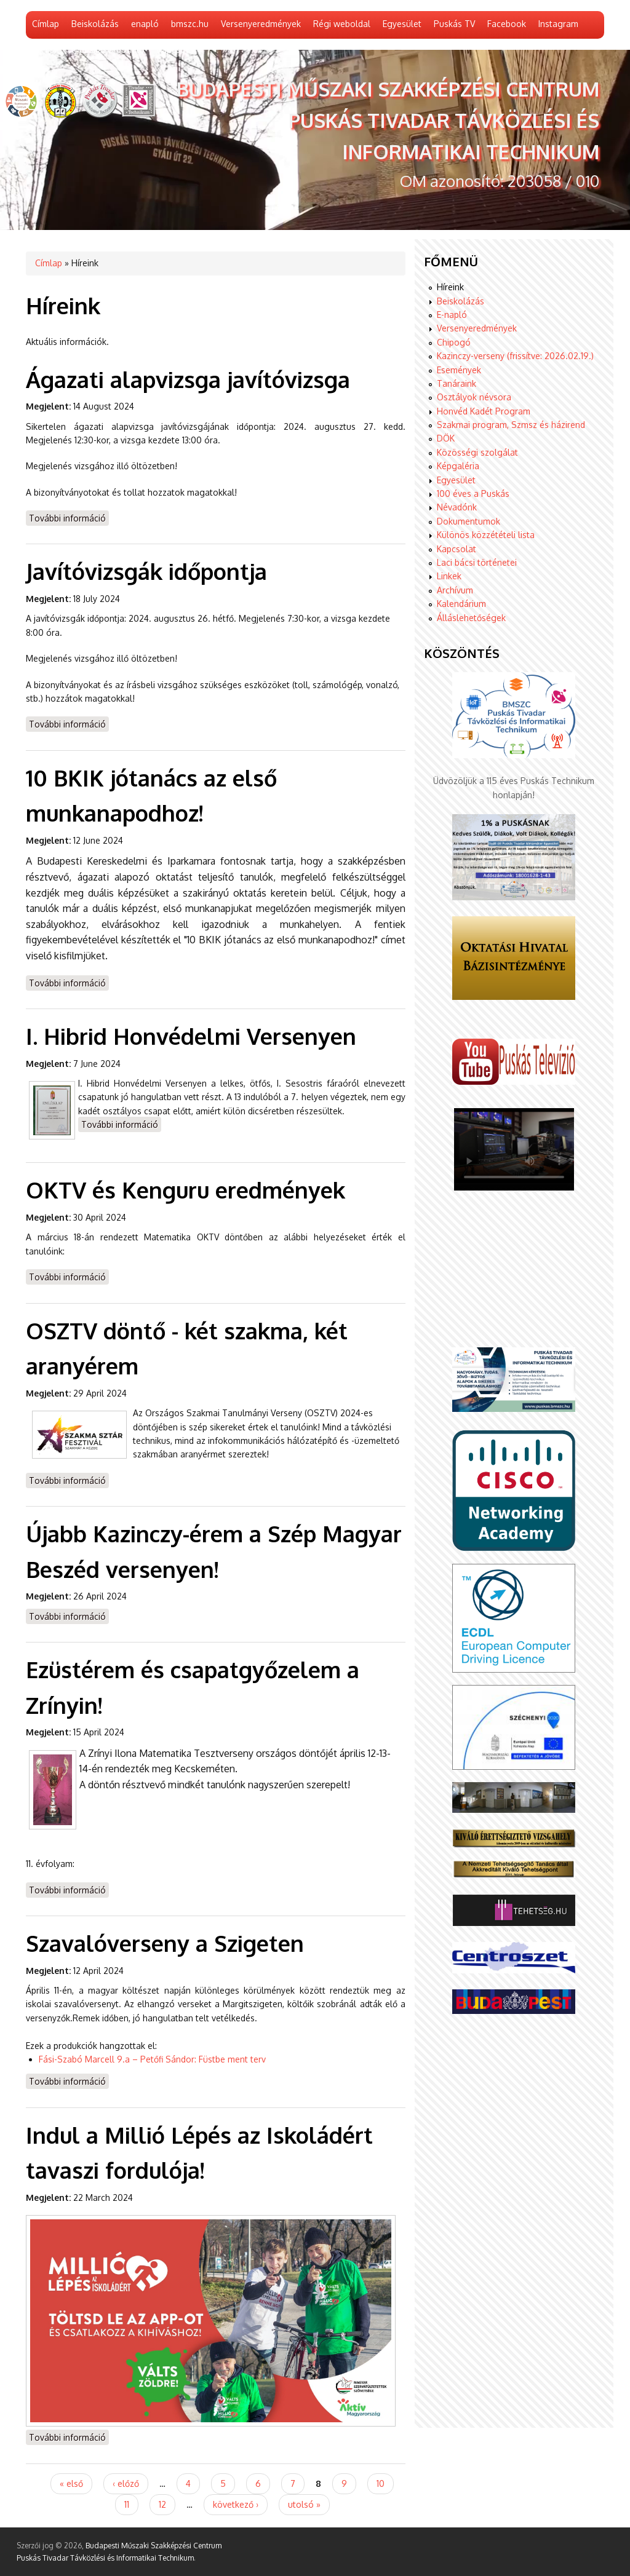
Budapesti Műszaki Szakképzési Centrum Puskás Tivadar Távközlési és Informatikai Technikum (388, 120)
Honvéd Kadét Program (483, 411)
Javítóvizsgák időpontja (146, 571)
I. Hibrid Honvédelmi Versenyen (191, 1036)
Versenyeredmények (261, 23)
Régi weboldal (341, 23)
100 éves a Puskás (473, 493)
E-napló (452, 314)
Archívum (455, 590)
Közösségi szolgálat (477, 452)
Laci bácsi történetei (477, 562)
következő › (235, 2504)
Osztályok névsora (474, 397)
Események (459, 370)
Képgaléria (458, 466)
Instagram (558, 23)
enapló (145, 23)
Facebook (506, 23)
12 (162, 2504)
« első (71, 2483)
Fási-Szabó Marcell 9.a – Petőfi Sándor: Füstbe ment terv (153, 2059)
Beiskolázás (95, 23)
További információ (69, 517)
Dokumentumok (468, 521)
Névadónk (457, 507)
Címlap (45, 23)
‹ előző (126, 2483)
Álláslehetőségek (471, 617)
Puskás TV (454, 23)
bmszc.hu (190, 23)
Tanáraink (456, 383)
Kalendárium (461, 603)
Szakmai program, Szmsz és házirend (511, 424)
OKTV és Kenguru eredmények (185, 1189)
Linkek (449, 576)
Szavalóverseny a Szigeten (165, 1943)
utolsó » (304, 2504)
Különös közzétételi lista (486, 534)
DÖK (446, 438)
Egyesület (402, 23)
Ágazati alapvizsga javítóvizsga (188, 379)
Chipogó (454, 342)
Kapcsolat (456, 549)
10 (381, 2483)
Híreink (450, 287)
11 (126, 2504)
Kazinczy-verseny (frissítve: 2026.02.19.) (515, 356)
